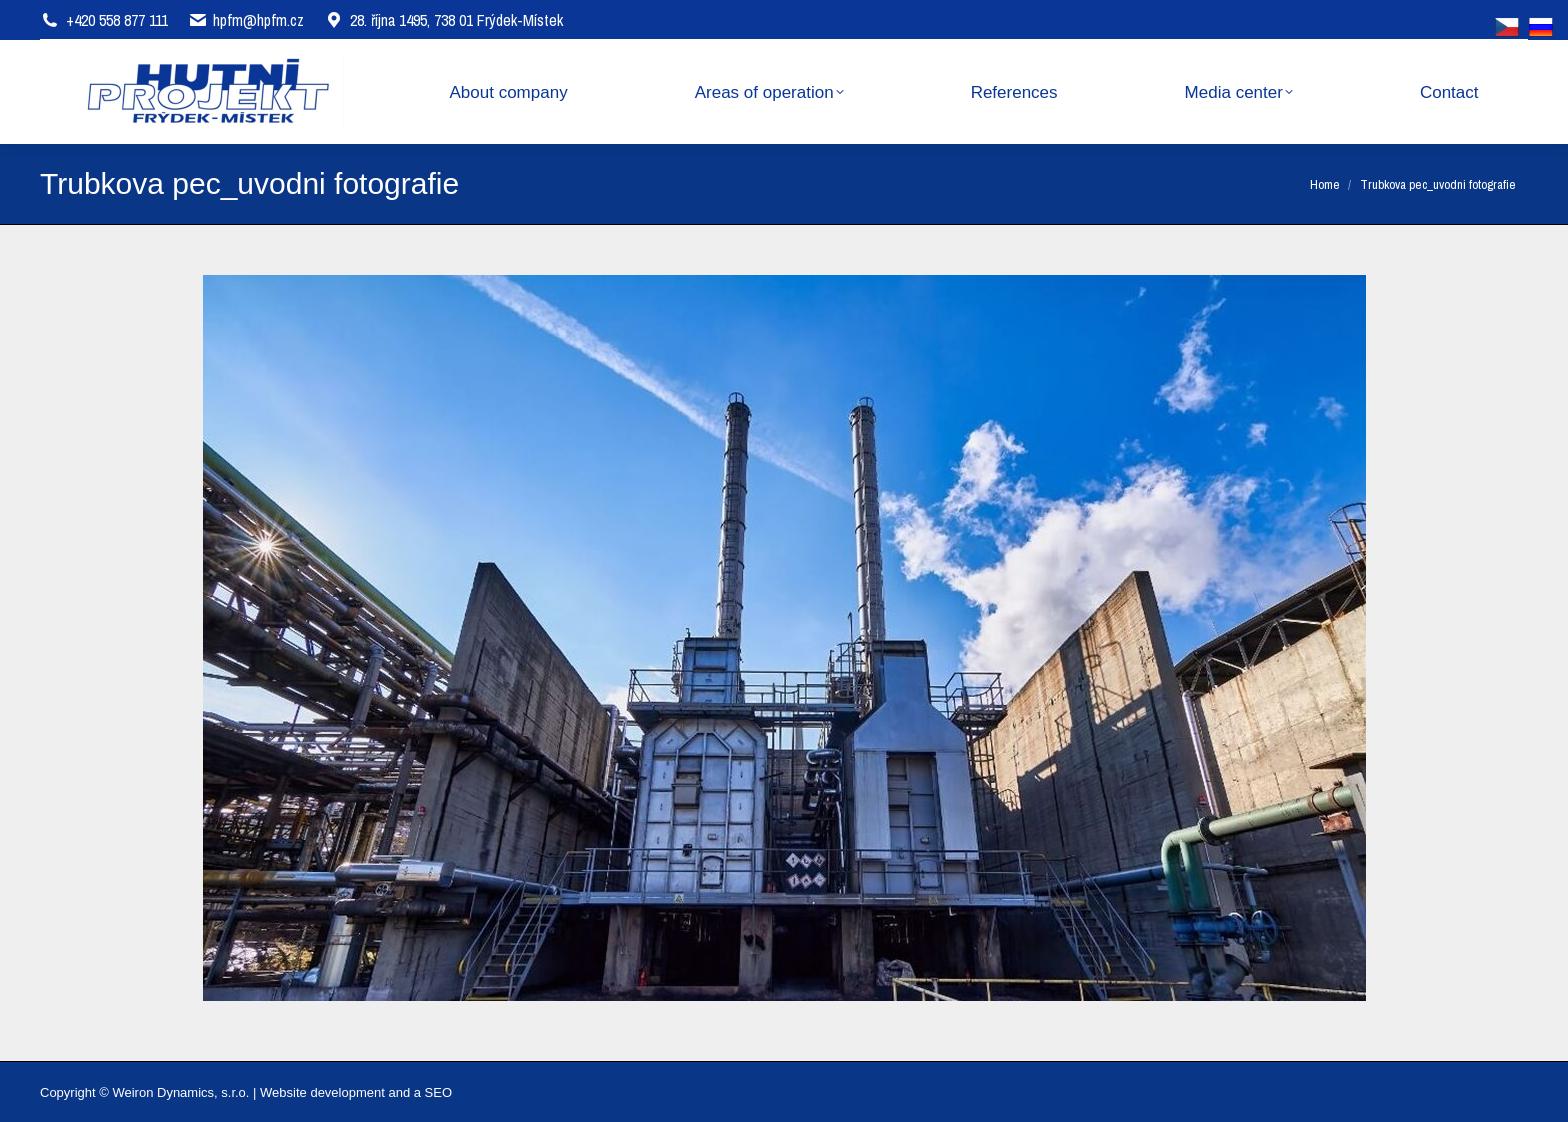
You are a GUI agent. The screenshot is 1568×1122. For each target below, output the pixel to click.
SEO (438, 1092)
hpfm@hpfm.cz (258, 20)
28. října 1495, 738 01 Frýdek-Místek (443, 20)
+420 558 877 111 (117, 20)
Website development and (335, 1092)
